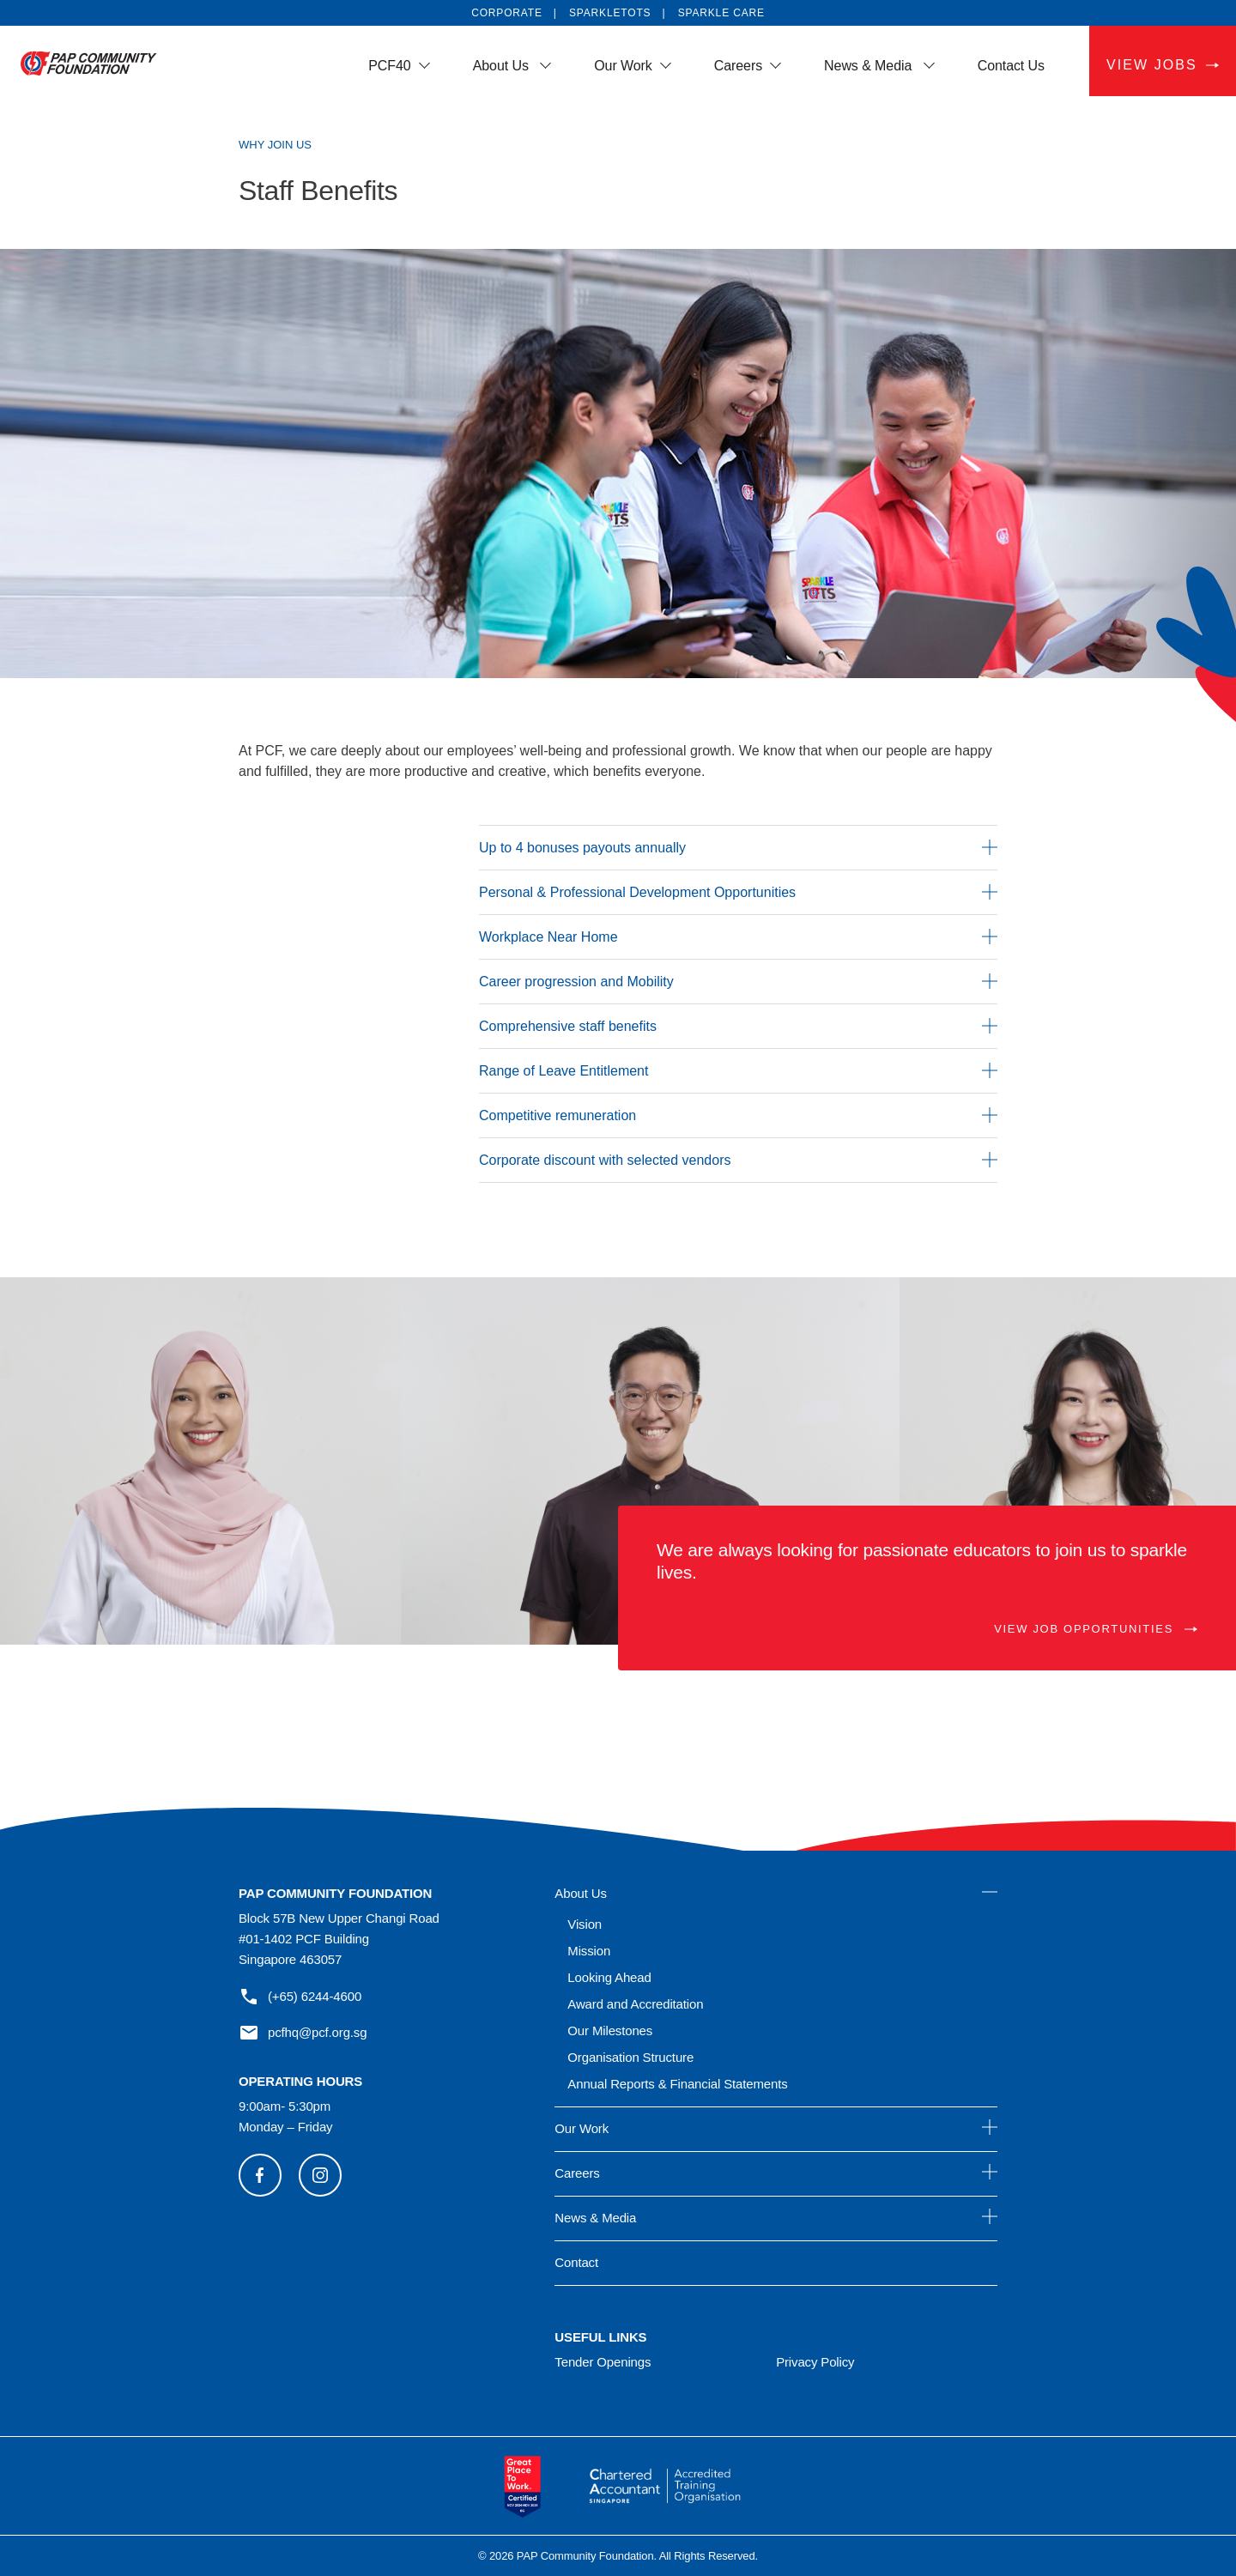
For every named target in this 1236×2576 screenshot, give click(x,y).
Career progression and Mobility (738, 981)
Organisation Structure (630, 2057)
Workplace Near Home (738, 936)
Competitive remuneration (738, 1115)
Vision (584, 1924)
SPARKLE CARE (721, 13)
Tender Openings (602, 2362)
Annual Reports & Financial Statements (677, 2083)
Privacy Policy (815, 2362)
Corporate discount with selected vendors (738, 1159)
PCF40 (389, 65)
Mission (588, 1950)
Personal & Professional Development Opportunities (738, 892)
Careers (738, 65)
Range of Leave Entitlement (738, 1070)
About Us (503, 65)
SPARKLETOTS (610, 13)
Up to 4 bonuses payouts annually (738, 847)
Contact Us (1011, 65)
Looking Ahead (609, 1977)
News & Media (870, 65)
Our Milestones (609, 2030)
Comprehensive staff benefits (738, 1025)
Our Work (623, 65)
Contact (576, 2262)
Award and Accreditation (635, 2004)
